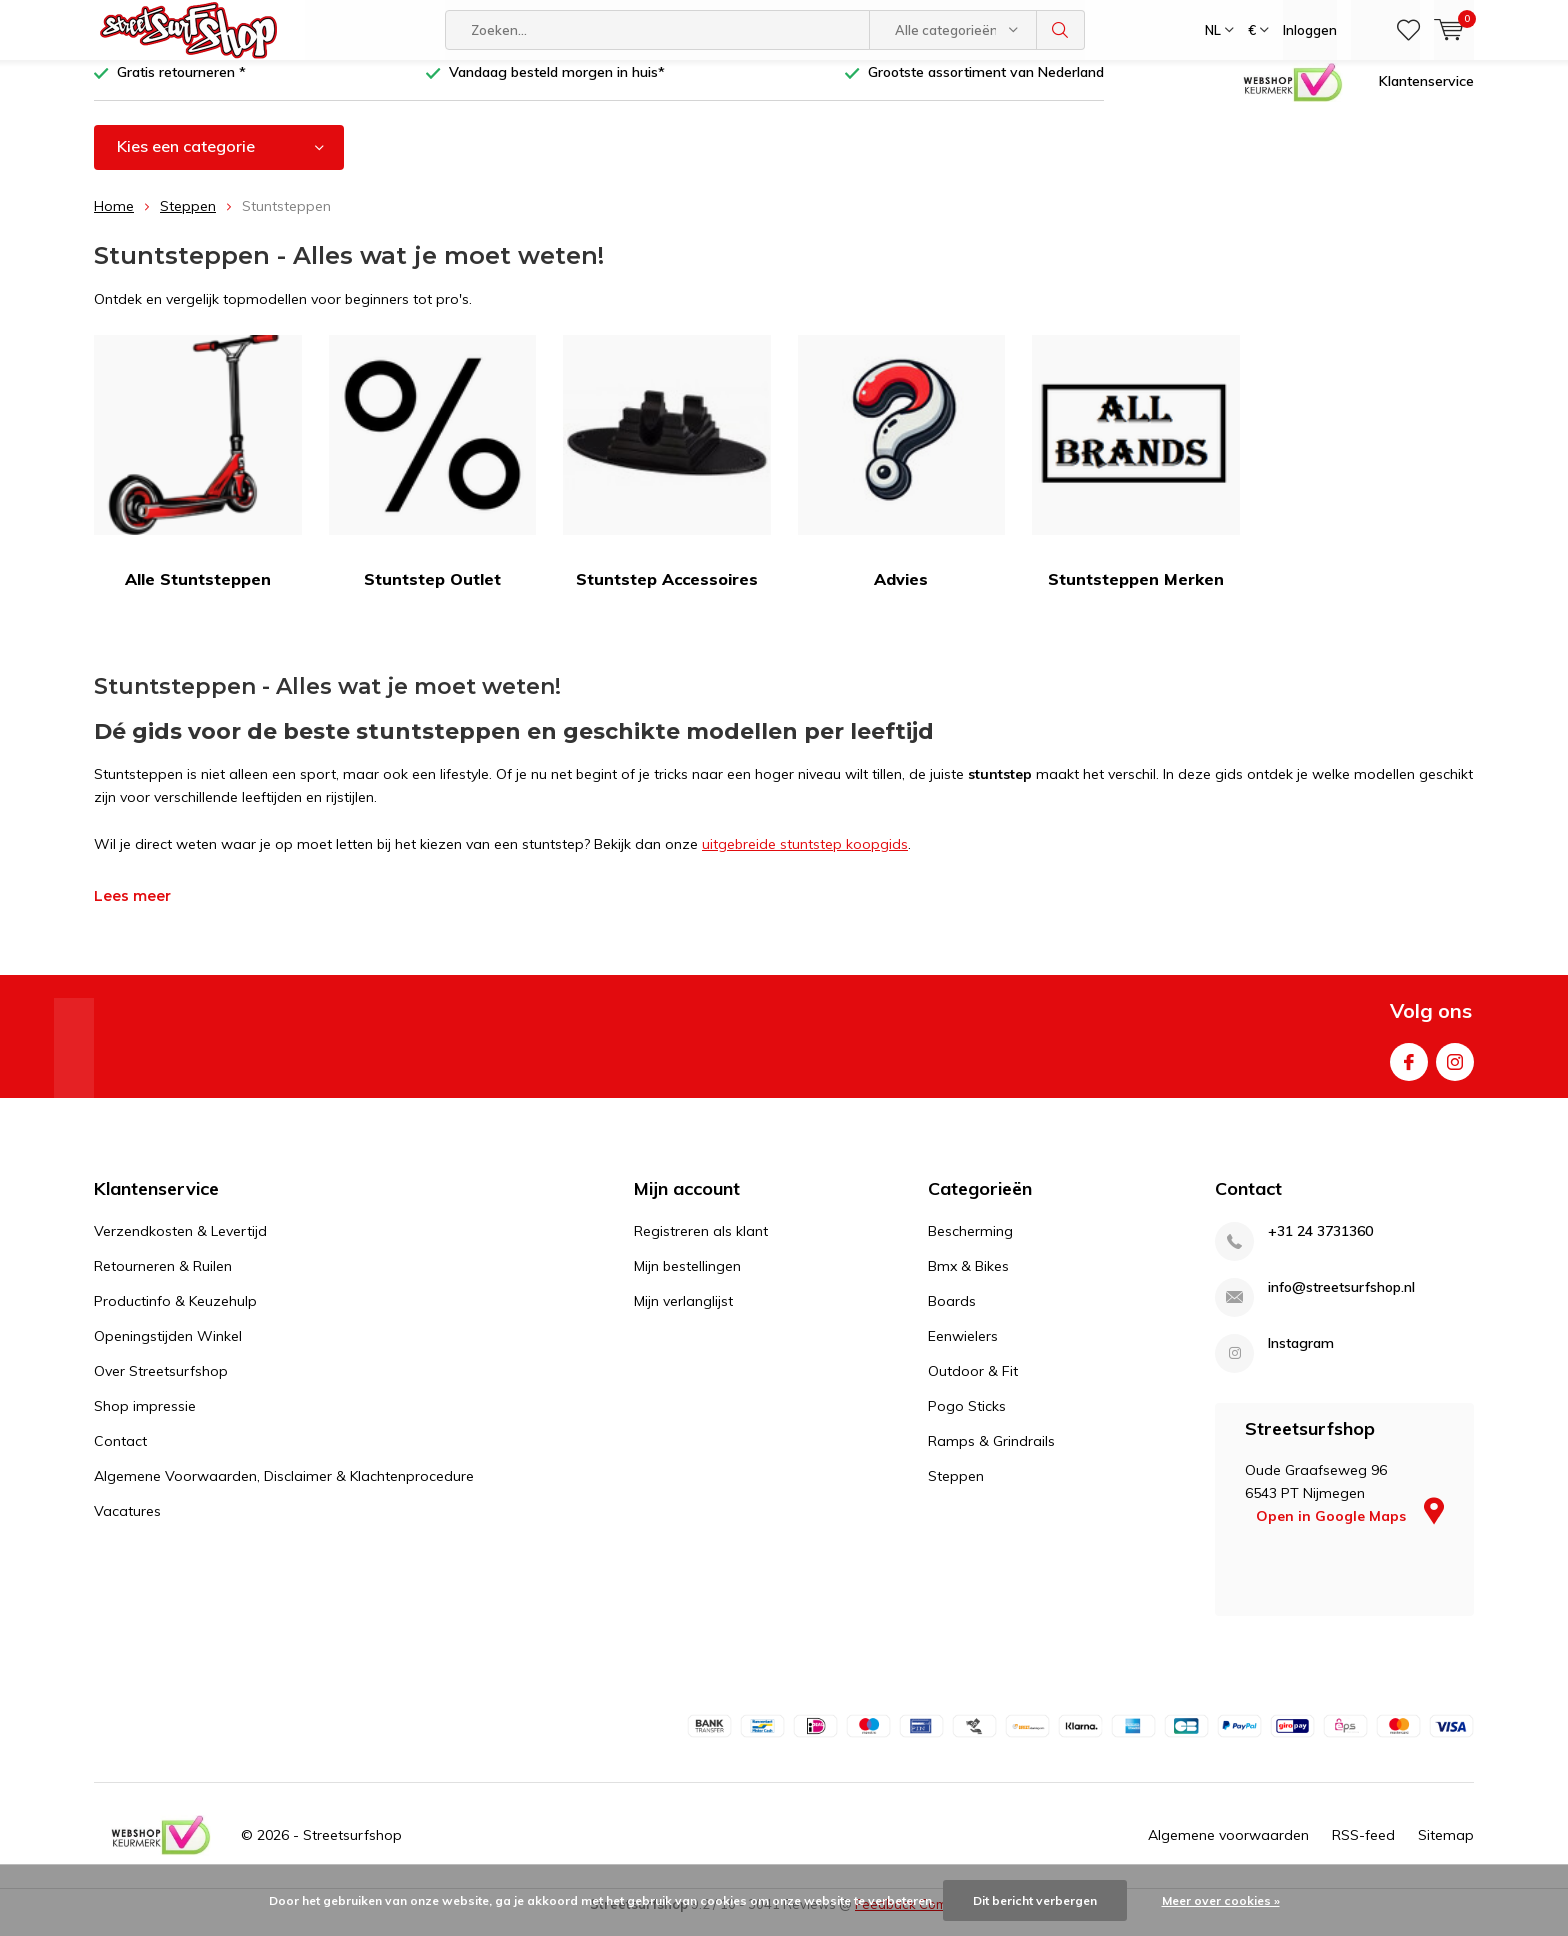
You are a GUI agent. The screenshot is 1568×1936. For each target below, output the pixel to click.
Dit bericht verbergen (1035, 1900)
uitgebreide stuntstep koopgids (805, 859)
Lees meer (132, 911)
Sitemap (1446, 1849)
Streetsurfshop (352, 1849)
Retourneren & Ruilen (163, 1281)
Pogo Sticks (967, 1421)
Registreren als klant (701, 1246)
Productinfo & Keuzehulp (175, 1316)
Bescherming (970, 1246)
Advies (902, 477)
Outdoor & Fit (973, 1386)
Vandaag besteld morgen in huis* (557, 87)
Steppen (188, 221)
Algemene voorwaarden (1228, 1849)
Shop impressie (145, 1421)
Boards (952, 1316)
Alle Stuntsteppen (198, 477)
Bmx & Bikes (968, 1281)
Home (114, 221)
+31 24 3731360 (1320, 1246)
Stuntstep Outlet (433, 477)
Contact (120, 1456)
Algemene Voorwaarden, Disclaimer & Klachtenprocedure (284, 1491)
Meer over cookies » (1221, 1900)
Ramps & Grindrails (991, 1456)
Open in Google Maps (1350, 1531)
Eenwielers (963, 1351)
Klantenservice (1426, 95)
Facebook (1409, 1072)
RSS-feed (1363, 1849)
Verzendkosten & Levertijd (180, 1246)
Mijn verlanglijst (683, 1316)
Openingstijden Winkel (168, 1351)
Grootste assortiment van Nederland (986, 87)
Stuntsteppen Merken (1136, 477)
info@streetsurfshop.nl (1341, 1302)
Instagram (1455, 1072)
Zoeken (1061, 30)
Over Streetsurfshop (161, 1386)
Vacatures (127, 1526)
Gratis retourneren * (181, 87)
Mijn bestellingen (687, 1281)
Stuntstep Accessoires (667, 477)
